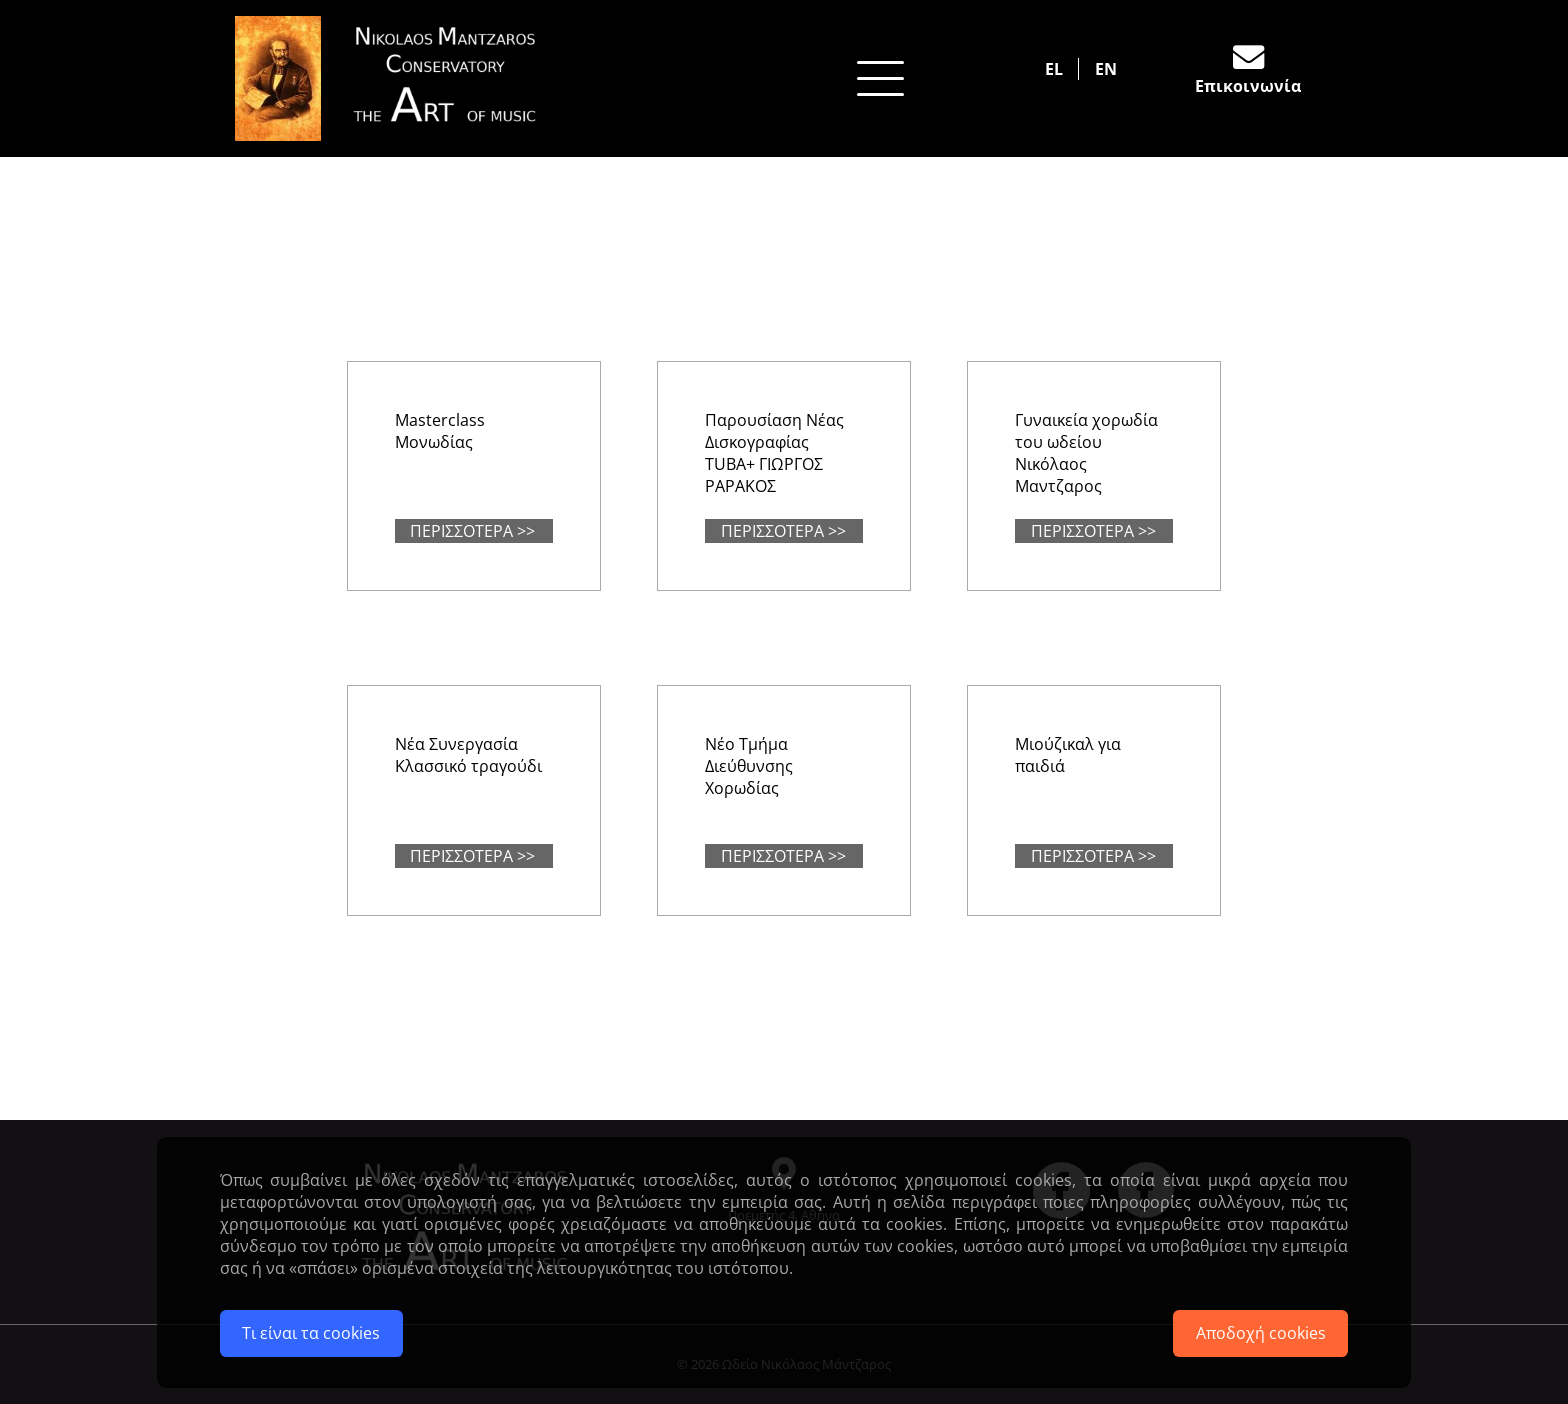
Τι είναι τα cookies (311, 1333)
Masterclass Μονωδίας (440, 431)
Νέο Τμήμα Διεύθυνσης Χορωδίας (749, 766)
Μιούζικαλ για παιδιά (1068, 755)
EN (1106, 69)
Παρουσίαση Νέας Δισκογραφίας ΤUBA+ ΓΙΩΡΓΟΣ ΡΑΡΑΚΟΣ (774, 453)
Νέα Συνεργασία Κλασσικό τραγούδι (468, 755)
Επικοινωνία (1248, 86)
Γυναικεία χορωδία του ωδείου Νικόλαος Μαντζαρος (1086, 453)
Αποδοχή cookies (1261, 1333)
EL (1054, 69)
